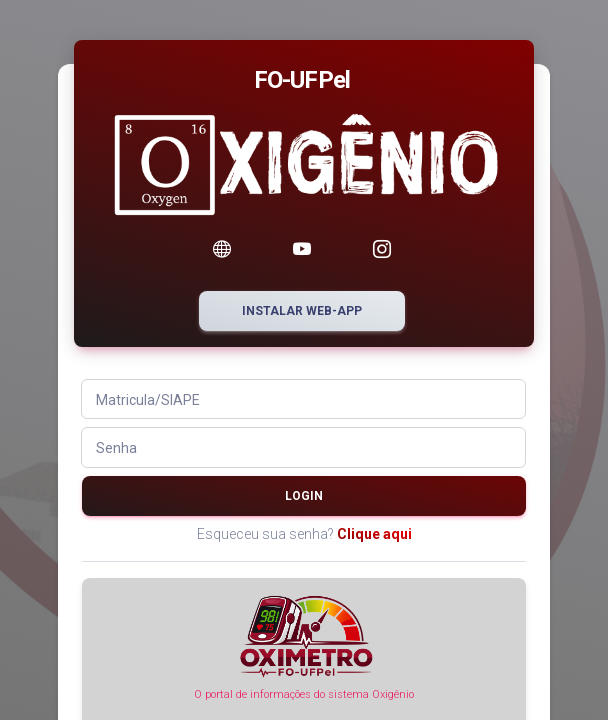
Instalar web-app (302, 311)
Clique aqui (374, 534)
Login (304, 496)
